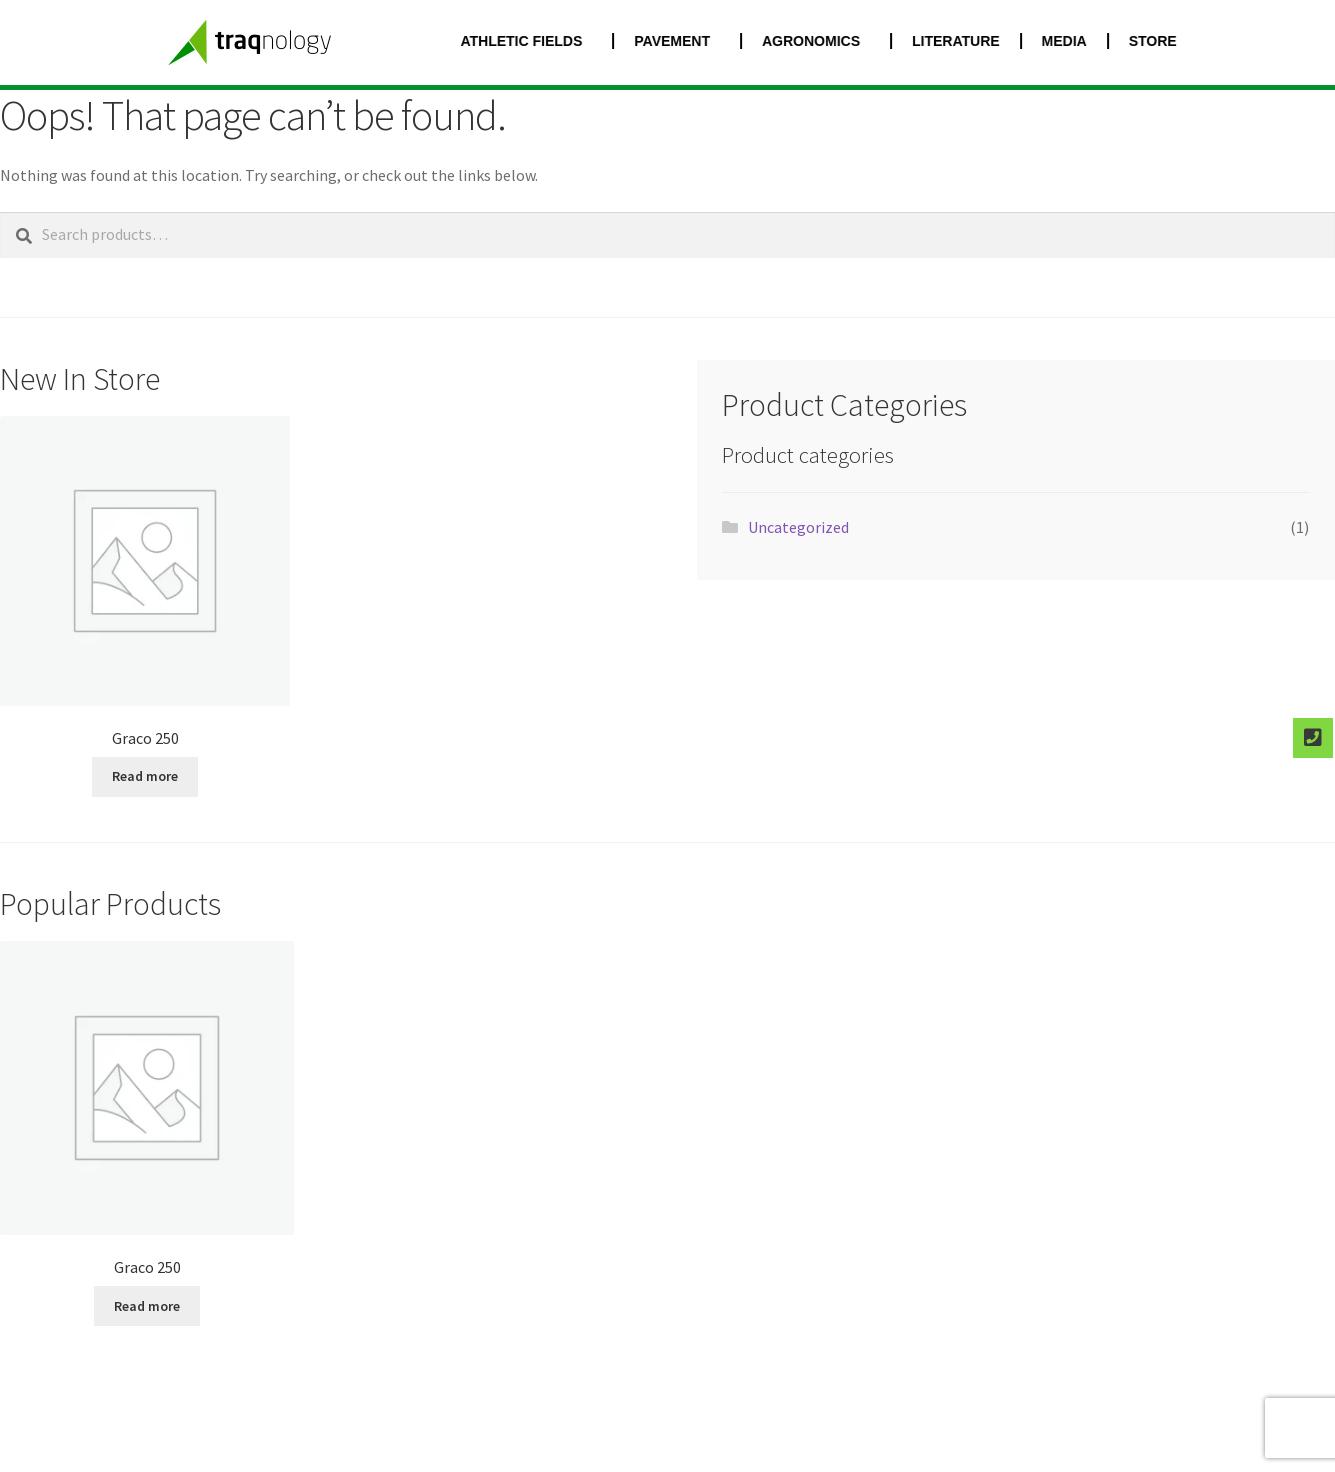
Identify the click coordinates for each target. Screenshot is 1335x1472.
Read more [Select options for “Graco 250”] (145, 776)
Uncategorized (798, 527)
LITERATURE (968, 41)
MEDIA (1076, 41)
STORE (1165, 41)
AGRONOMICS (828, 41)
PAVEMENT (689, 41)
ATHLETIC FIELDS (538, 41)
